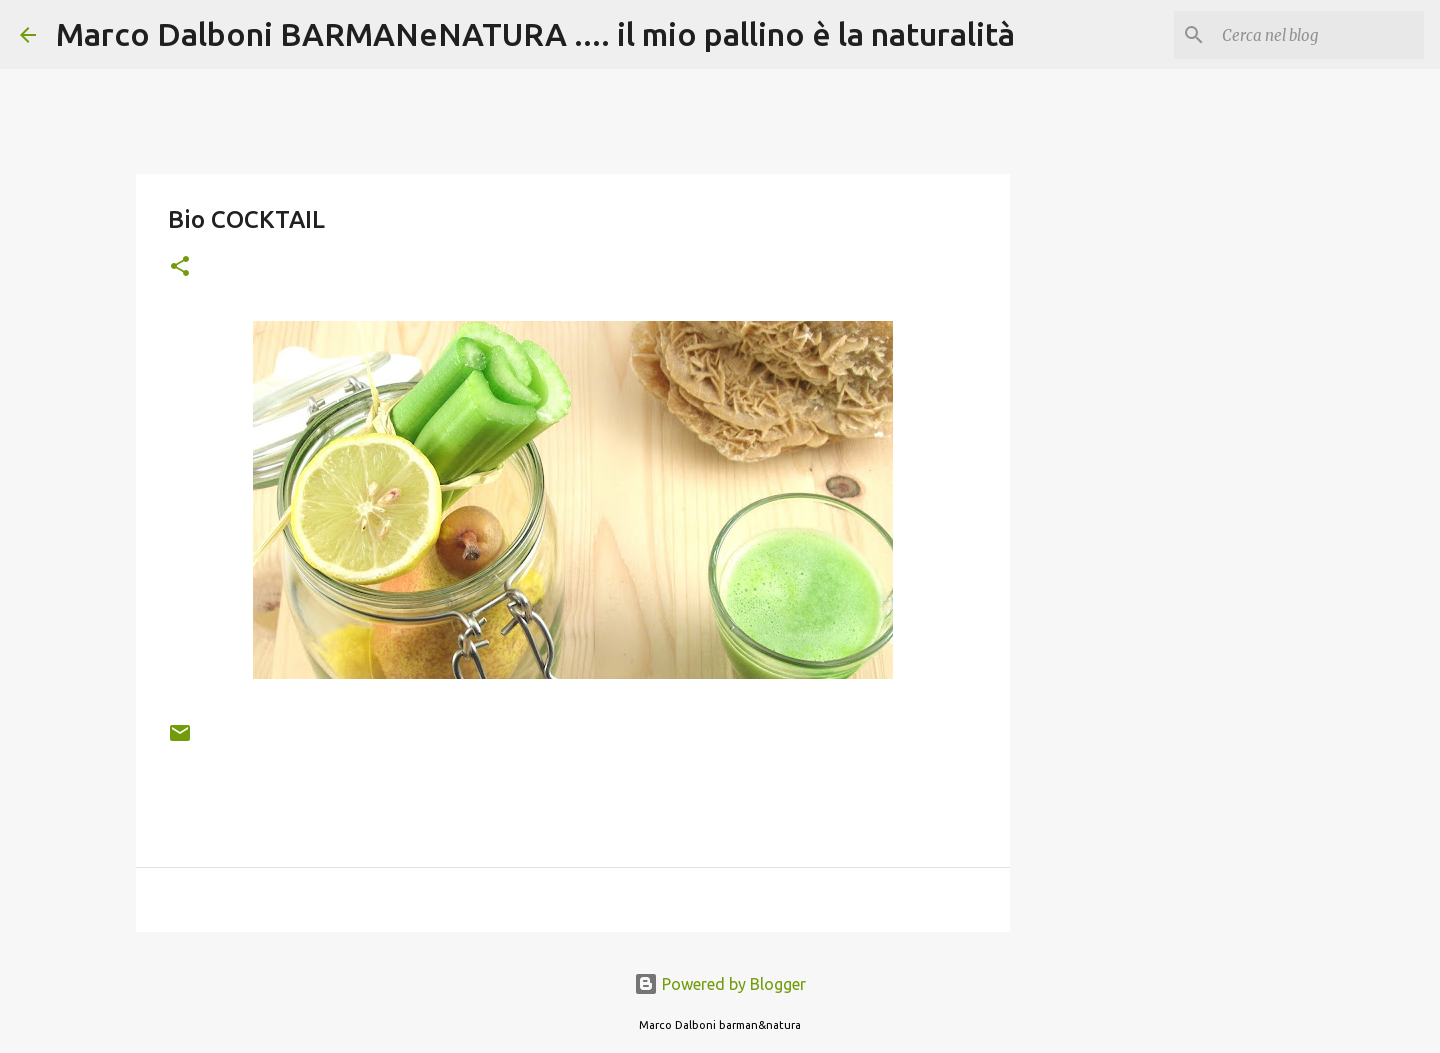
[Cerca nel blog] (1319, 35)
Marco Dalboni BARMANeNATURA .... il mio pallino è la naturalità (535, 34)
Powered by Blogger (720, 984)
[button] (180, 267)
